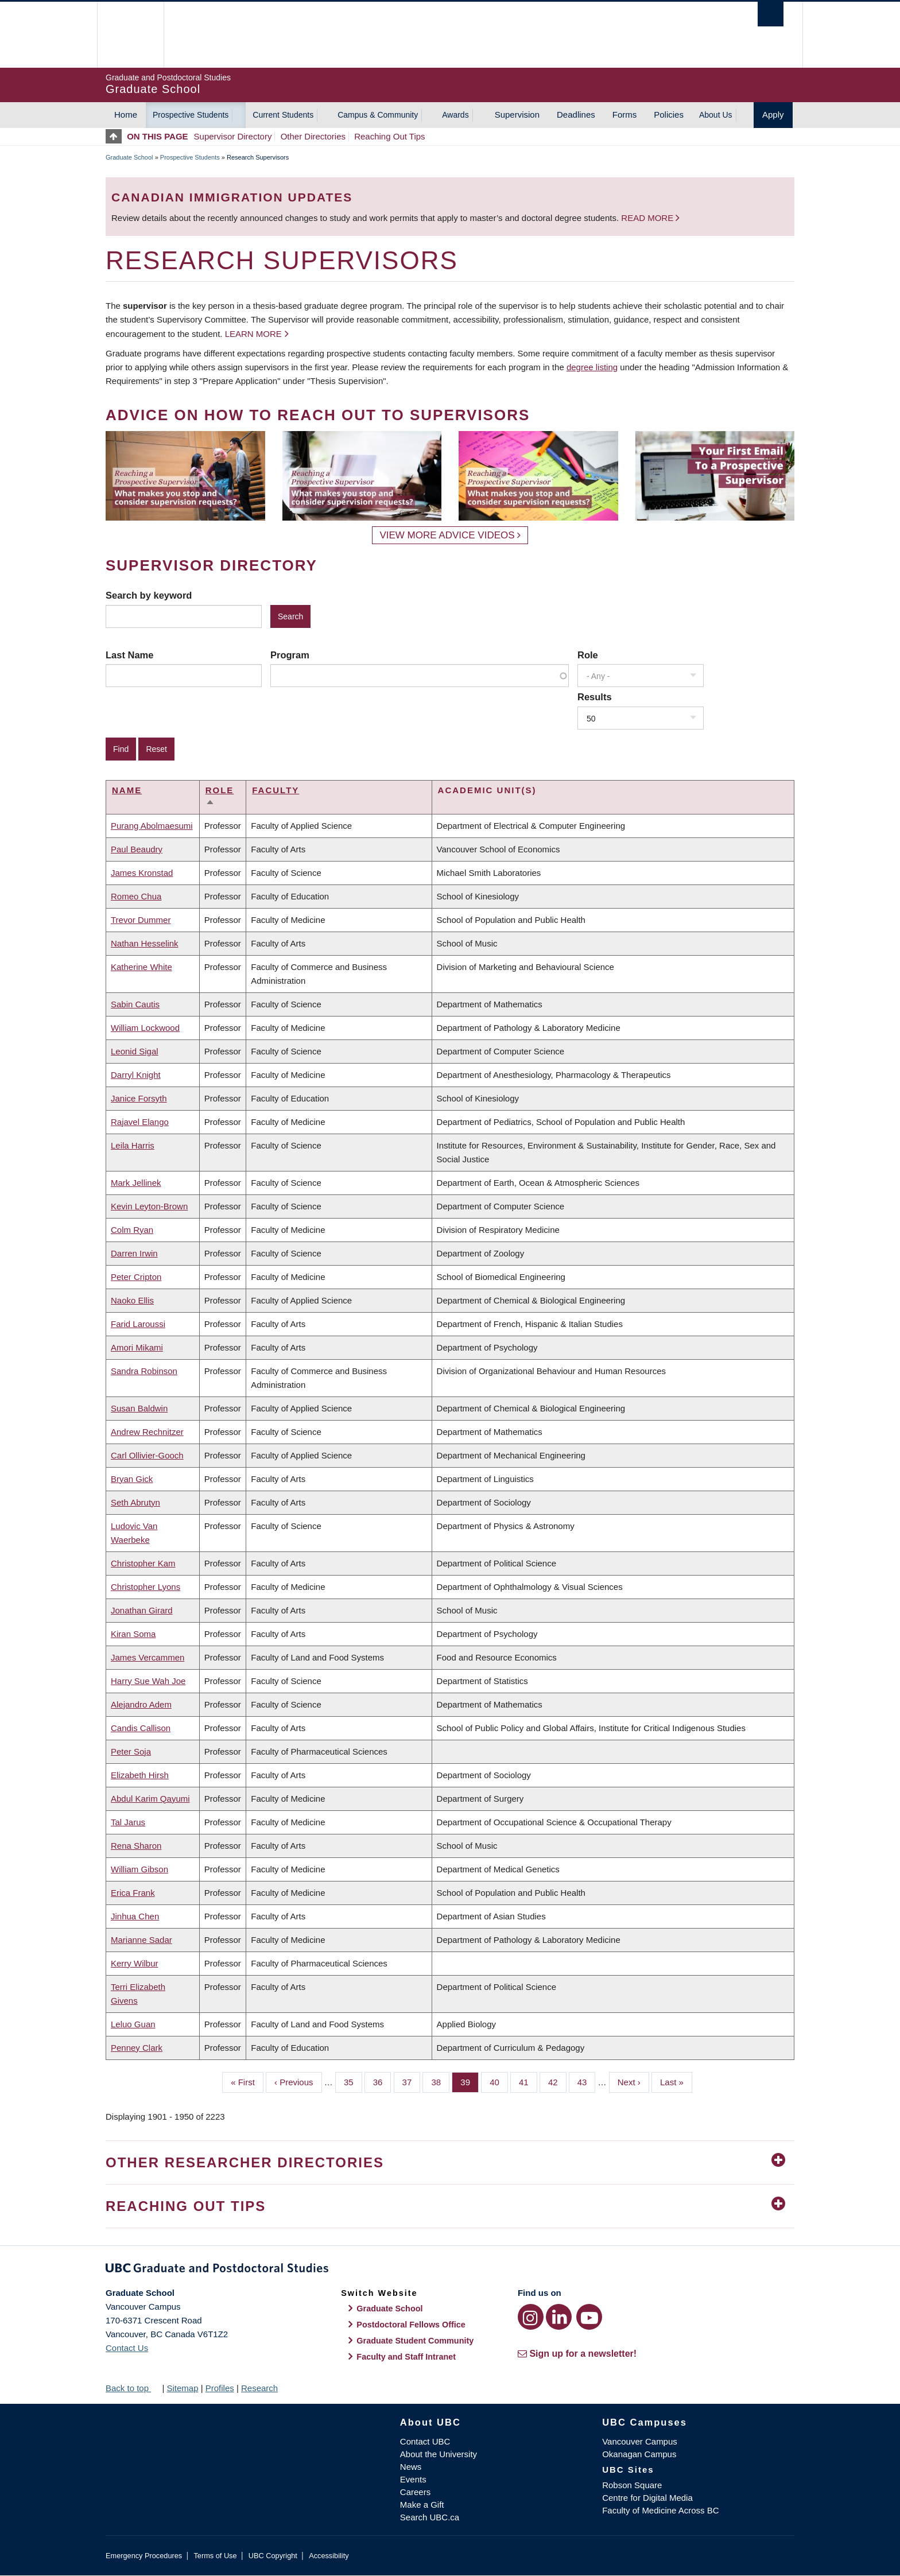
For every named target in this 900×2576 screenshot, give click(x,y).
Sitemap (182, 2388)
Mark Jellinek (136, 1183)
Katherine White (141, 967)
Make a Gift (422, 2504)
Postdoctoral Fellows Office (410, 2324)
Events (413, 2479)
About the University (438, 2454)
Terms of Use (214, 2555)
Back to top (133, 2388)
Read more (648, 218)
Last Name (129, 655)
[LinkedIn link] (559, 2317)
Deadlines (576, 114)
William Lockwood (145, 1028)
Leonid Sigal (134, 1051)
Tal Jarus (128, 1822)
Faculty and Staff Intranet (406, 2356)
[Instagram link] (531, 2317)
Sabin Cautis (135, 1004)
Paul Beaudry (136, 849)
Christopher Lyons (145, 1587)
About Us (715, 114)
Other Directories (313, 136)
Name (127, 790)
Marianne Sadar (141, 1940)
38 (440, 2081)
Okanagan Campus (639, 2454)
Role (587, 655)
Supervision (517, 114)
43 (586, 2081)
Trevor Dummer (140, 920)
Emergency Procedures (144, 2555)
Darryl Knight (136, 1075)
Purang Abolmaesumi (152, 826)
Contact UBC (425, 2441)
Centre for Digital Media (647, 2498)
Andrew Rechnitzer (147, 1432)
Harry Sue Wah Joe (148, 1681)
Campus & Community (378, 114)
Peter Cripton (136, 1277)
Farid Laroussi (138, 1324)
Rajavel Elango (140, 1122)
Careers (415, 2492)
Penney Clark (136, 2048)
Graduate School (129, 157)
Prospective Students (190, 114)
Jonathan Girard (142, 1610)
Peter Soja (131, 1751)
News (411, 2467)
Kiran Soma (133, 1634)
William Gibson (139, 1869)
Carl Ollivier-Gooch (147, 1455)
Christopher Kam (143, 1563)
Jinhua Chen (135, 1916)
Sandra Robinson (144, 1371)
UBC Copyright (273, 2555)
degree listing (592, 367)
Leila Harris (132, 1145)
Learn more (253, 334)
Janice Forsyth (139, 1098)
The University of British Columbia (130, 35)
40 (499, 2081)
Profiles (219, 2388)
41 (528, 2081)
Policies (669, 114)
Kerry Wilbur (134, 1963)
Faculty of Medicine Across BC (660, 2510)
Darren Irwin (134, 1253)
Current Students (283, 114)
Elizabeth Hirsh (140, 1775)
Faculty (275, 790)
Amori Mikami (137, 1347)
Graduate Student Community (415, 2340)
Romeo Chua (136, 896)
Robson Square (632, 2485)
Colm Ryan (132, 1230)
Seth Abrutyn (135, 1502)
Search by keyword (149, 595)
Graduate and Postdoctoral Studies (450, 2270)
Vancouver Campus (639, 2441)
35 (353, 2081)
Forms (624, 114)
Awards (455, 114)
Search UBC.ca (429, 2517)
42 (557, 2081)
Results (594, 697)
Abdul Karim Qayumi (150, 1798)
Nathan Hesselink (145, 943)
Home (125, 114)
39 (469, 2081)
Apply (773, 114)
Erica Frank (133, 1893)
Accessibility (328, 2555)
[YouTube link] (589, 2317)
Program (289, 655)
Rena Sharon (136, 1845)
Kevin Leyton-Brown (149, 1206)
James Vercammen (147, 1657)
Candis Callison (140, 1728)
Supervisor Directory (233, 136)
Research (259, 2388)
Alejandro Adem (141, 1704)
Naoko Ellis (132, 1300)
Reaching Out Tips (389, 136)
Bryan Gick (132, 1479)
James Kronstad (142, 873)
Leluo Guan (133, 2024)
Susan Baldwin (139, 1408)
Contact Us (127, 2348)
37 (411, 2081)
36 (382, 2081)
